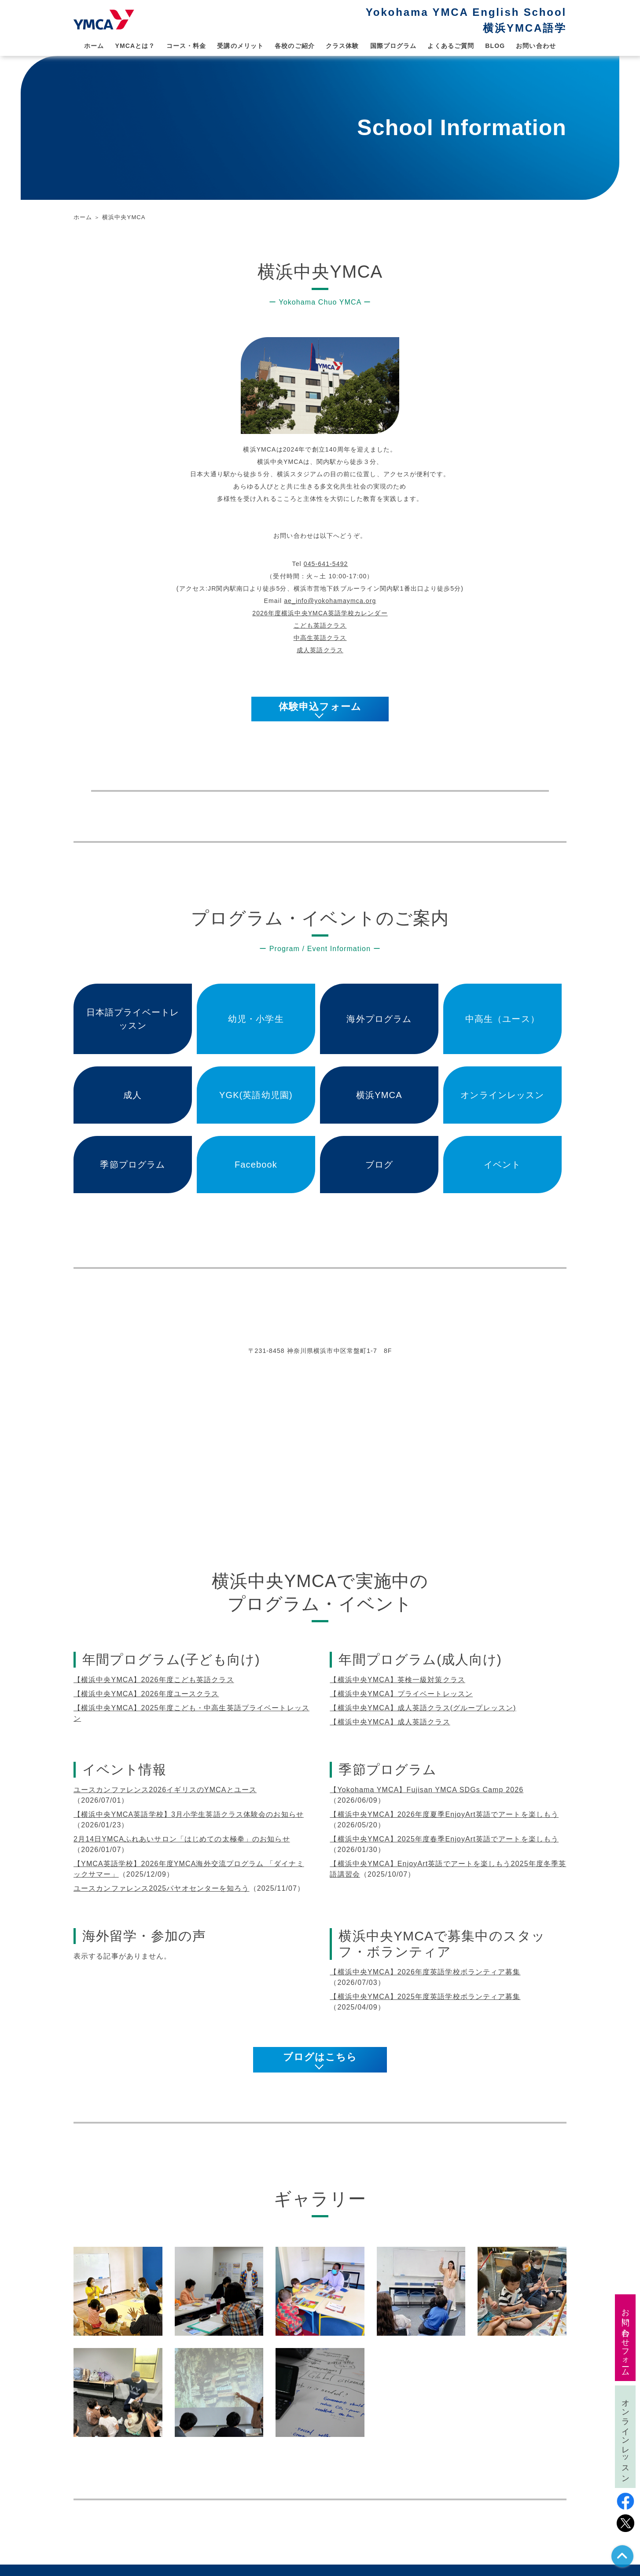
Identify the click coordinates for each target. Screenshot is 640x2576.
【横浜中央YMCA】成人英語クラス (390, 1722)
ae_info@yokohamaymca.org (330, 600)
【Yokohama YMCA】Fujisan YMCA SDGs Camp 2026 (426, 1789)
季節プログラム (132, 1164)
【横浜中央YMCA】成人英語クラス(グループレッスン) (423, 1708)
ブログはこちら (320, 2056)
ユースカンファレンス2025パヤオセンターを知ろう (162, 1888)
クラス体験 (342, 45)
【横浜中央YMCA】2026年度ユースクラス (146, 1694)
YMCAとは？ (135, 45)
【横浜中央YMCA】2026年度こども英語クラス (154, 1679)
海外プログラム (379, 1019)
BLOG (495, 45)
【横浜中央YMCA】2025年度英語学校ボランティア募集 (425, 1996)
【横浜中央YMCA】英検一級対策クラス (397, 1679)
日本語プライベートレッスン (132, 1018)
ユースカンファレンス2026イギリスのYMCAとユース (165, 1789)
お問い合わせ (536, 45)
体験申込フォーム (320, 706)
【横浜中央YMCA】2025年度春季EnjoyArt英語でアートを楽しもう (444, 1839)
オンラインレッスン (502, 1095)
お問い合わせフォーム (625, 2337)
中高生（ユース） (502, 1019)
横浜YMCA (379, 1095)
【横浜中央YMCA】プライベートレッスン (401, 1694)
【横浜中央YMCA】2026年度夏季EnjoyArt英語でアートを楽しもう (444, 1814)
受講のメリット (240, 45)
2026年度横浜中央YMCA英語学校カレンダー (319, 613)
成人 (132, 1095)
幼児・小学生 (256, 1019)
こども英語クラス (320, 625)
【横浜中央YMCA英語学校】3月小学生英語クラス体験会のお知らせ (189, 1814)
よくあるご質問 (450, 45)
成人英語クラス (320, 650)
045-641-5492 (326, 563)
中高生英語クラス (320, 637)
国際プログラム (393, 45)
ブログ (379, 1164)
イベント (502, 1164)
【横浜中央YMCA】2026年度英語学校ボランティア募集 (425, 1972)
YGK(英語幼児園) (256, 1095)
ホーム (94, 45)
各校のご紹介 (295, 45)
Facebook (256, 1164)
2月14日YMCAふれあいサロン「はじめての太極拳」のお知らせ (182, 1839)
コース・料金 (186, 45)
